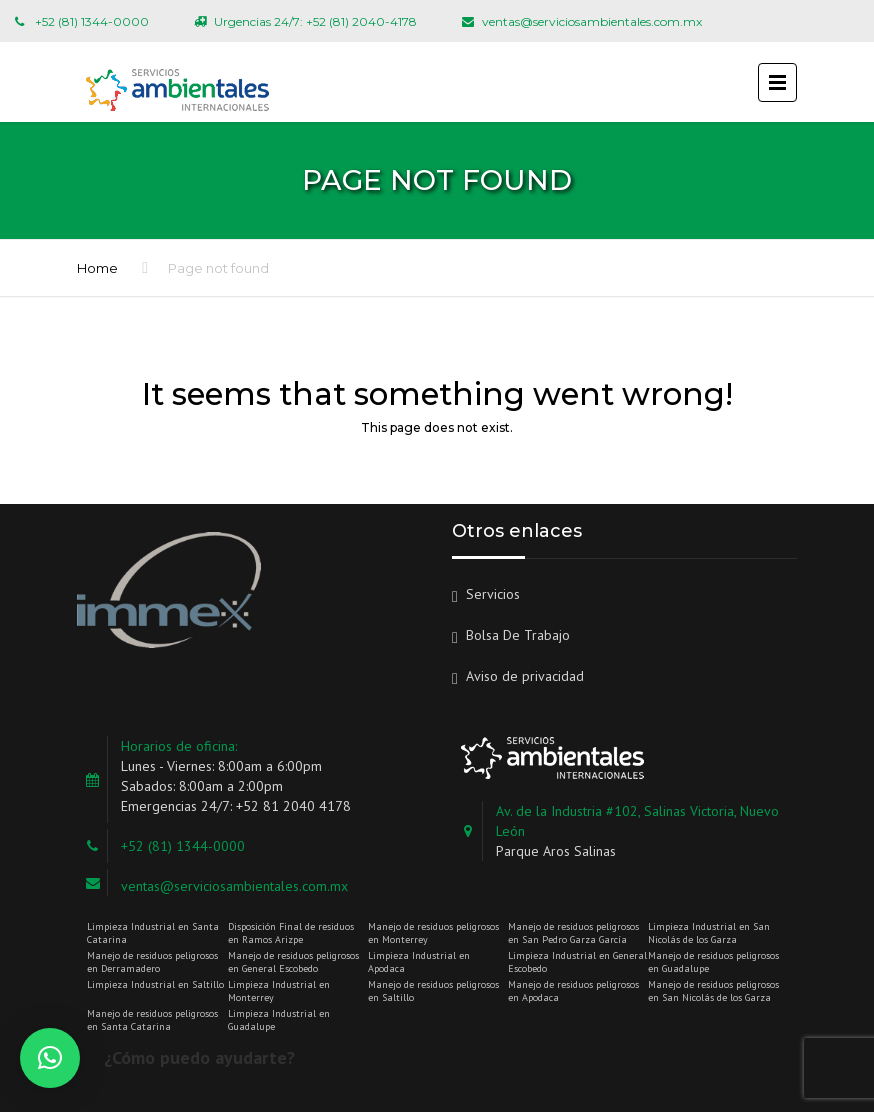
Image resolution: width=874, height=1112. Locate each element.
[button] (50, 1058)
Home (97, 268)
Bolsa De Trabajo (518, 635)
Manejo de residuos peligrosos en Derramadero (152, 962)
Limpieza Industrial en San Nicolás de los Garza (709, 933)
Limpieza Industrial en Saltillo (155, 984)
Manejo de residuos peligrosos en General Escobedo (293, 962)
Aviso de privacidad (525, 676)
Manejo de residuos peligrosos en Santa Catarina (152, 1020)
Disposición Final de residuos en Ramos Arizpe (291, 933)
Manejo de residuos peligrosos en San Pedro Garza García (573, 933)
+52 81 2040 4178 (293, 806)
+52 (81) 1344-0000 (183, 846)
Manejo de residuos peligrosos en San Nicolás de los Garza (713, 991)
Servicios (493, 594)
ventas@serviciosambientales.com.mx (234, 886)
